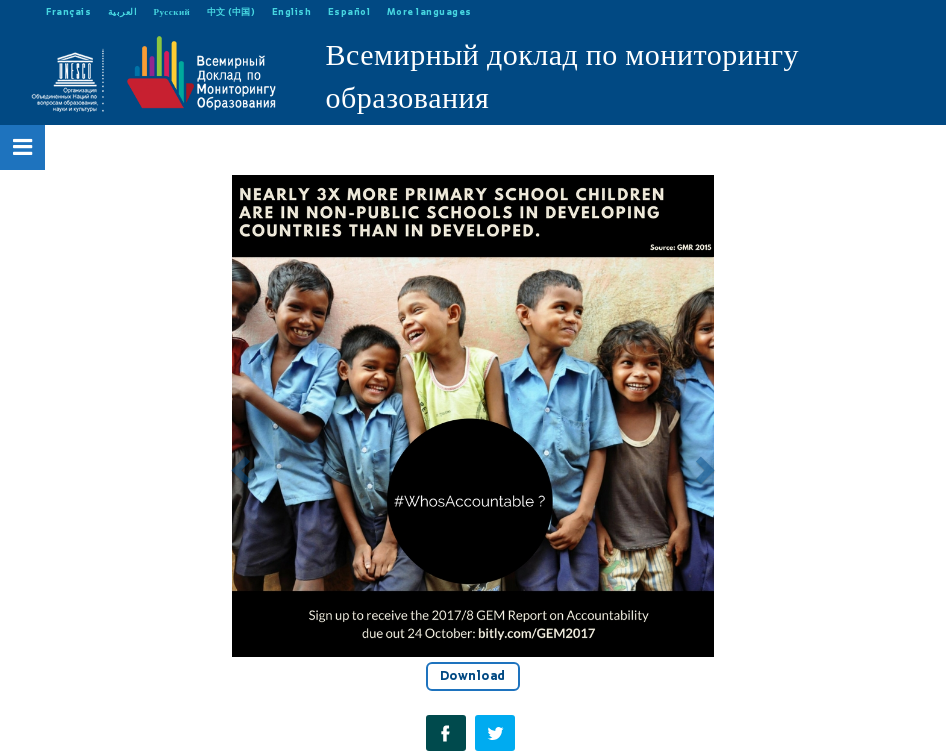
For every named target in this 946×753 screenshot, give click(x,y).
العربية (123, 11)
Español (349, 11)
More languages (429, 11)
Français (68, 11)
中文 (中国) (231, 11)
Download (473, 676)
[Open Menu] (23, 147)
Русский (172, 11)
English (292, 11)
